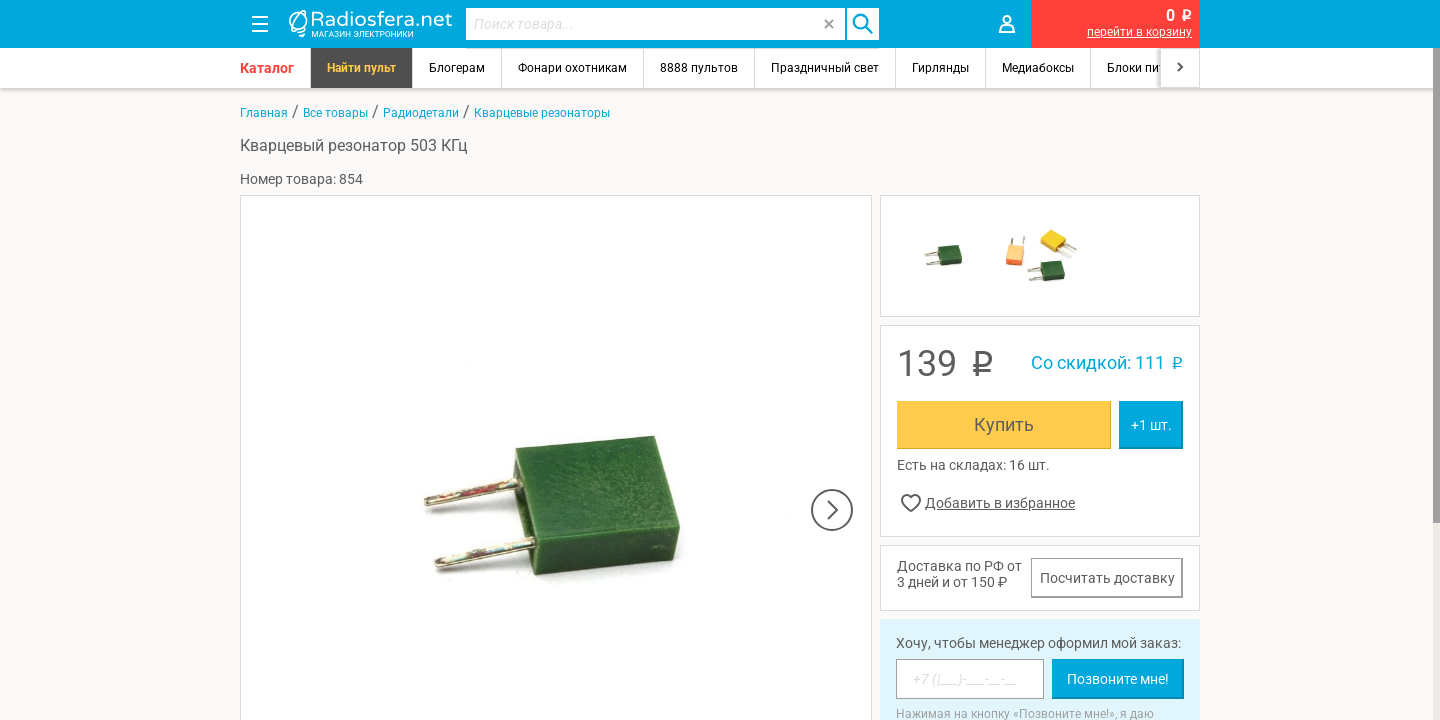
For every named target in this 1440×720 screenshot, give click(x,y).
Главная (264, 113)
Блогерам (457, 68)
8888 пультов (699, 68)
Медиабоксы (1038, 68)
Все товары (335, 113)
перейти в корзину (1139, 32)
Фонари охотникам (572, 68)
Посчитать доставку (1107, 578)
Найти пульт (361, 68)
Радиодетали (421, 113)
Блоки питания (1150, 68)
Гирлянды (940, 68)
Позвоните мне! (1118, 679)
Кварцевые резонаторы (542, 113)
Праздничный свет (825, 68)
